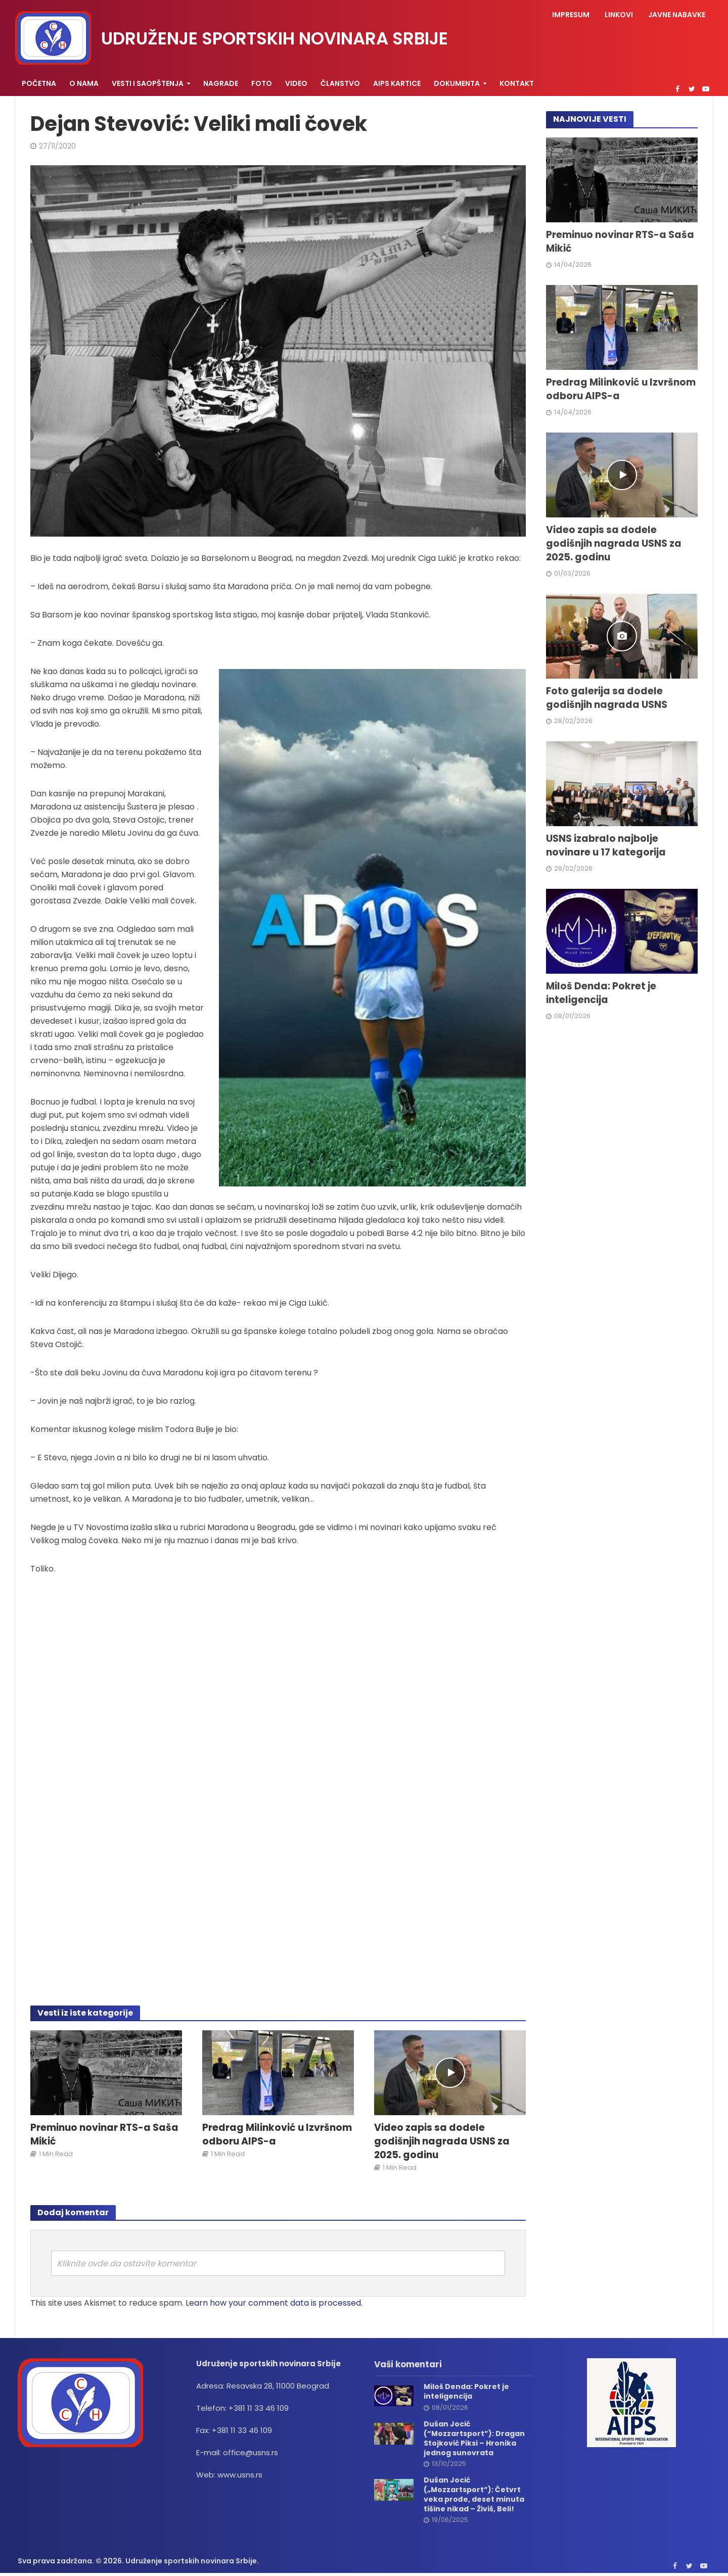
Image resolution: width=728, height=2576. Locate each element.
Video (296, 83)
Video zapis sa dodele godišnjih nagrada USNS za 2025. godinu (442, 2141)
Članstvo (340, 83)
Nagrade (220, 83)
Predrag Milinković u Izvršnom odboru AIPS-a (277, 2134)
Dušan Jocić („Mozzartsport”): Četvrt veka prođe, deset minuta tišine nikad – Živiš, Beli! (474, 2494)
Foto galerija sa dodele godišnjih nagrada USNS (606, 698)
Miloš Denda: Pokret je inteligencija (601, 993)
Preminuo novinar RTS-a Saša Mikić (104, 2134)
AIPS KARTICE (397, 83)
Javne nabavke (676, 15)
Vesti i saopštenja (148, 83)
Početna (39, 83)
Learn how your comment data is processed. (274, 2303)
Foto (261, 83)
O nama (84, 83)
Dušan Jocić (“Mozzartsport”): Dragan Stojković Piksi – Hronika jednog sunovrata (474, 2438)
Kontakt (516, 83)
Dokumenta (457, 83)
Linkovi (619, 15)
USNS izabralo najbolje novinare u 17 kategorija (606, 845)
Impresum (570, 15)
